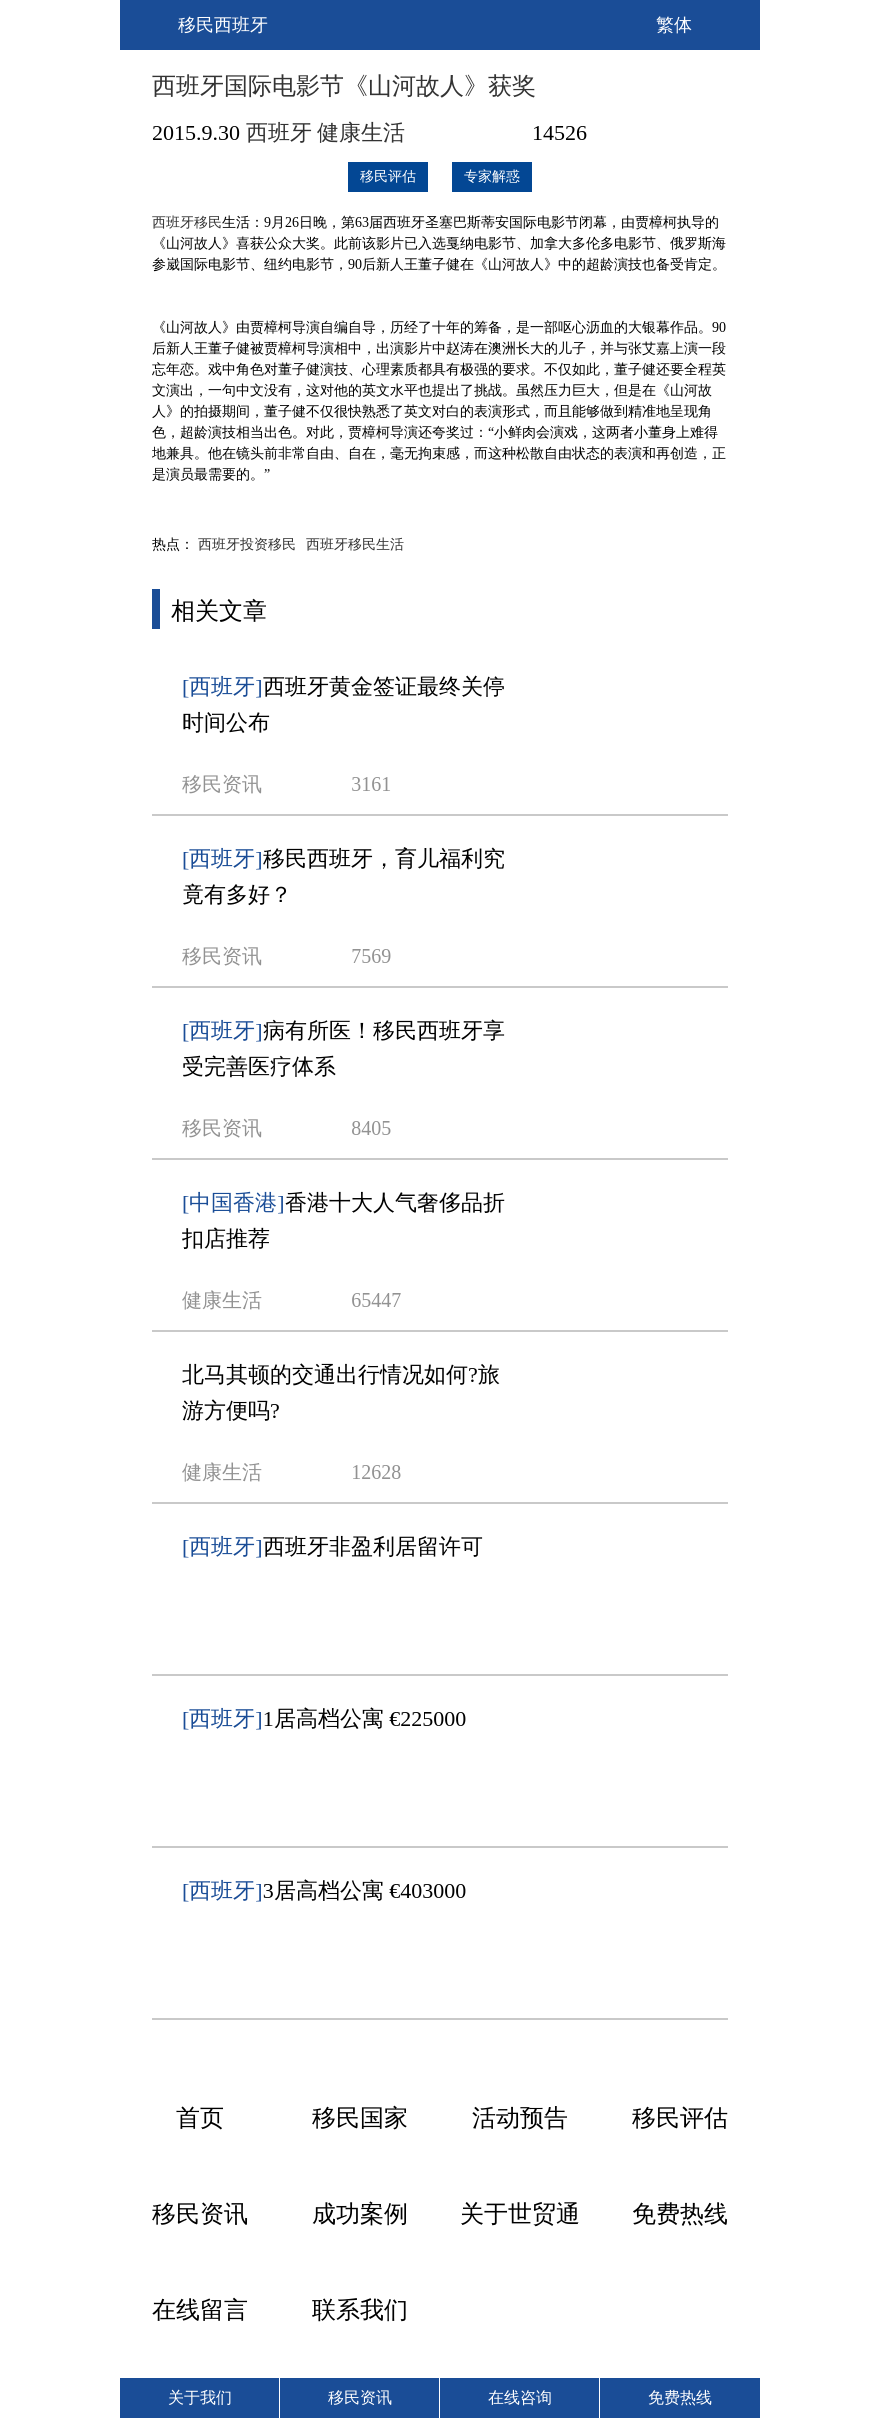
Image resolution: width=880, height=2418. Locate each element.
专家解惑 (492, 176)
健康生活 (361, 132)
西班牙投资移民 (247, 544)
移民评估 (388, 176)
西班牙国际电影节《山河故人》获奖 (344, 86)
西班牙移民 (187, 222)
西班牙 (279, 132)
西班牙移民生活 (355, 544)
